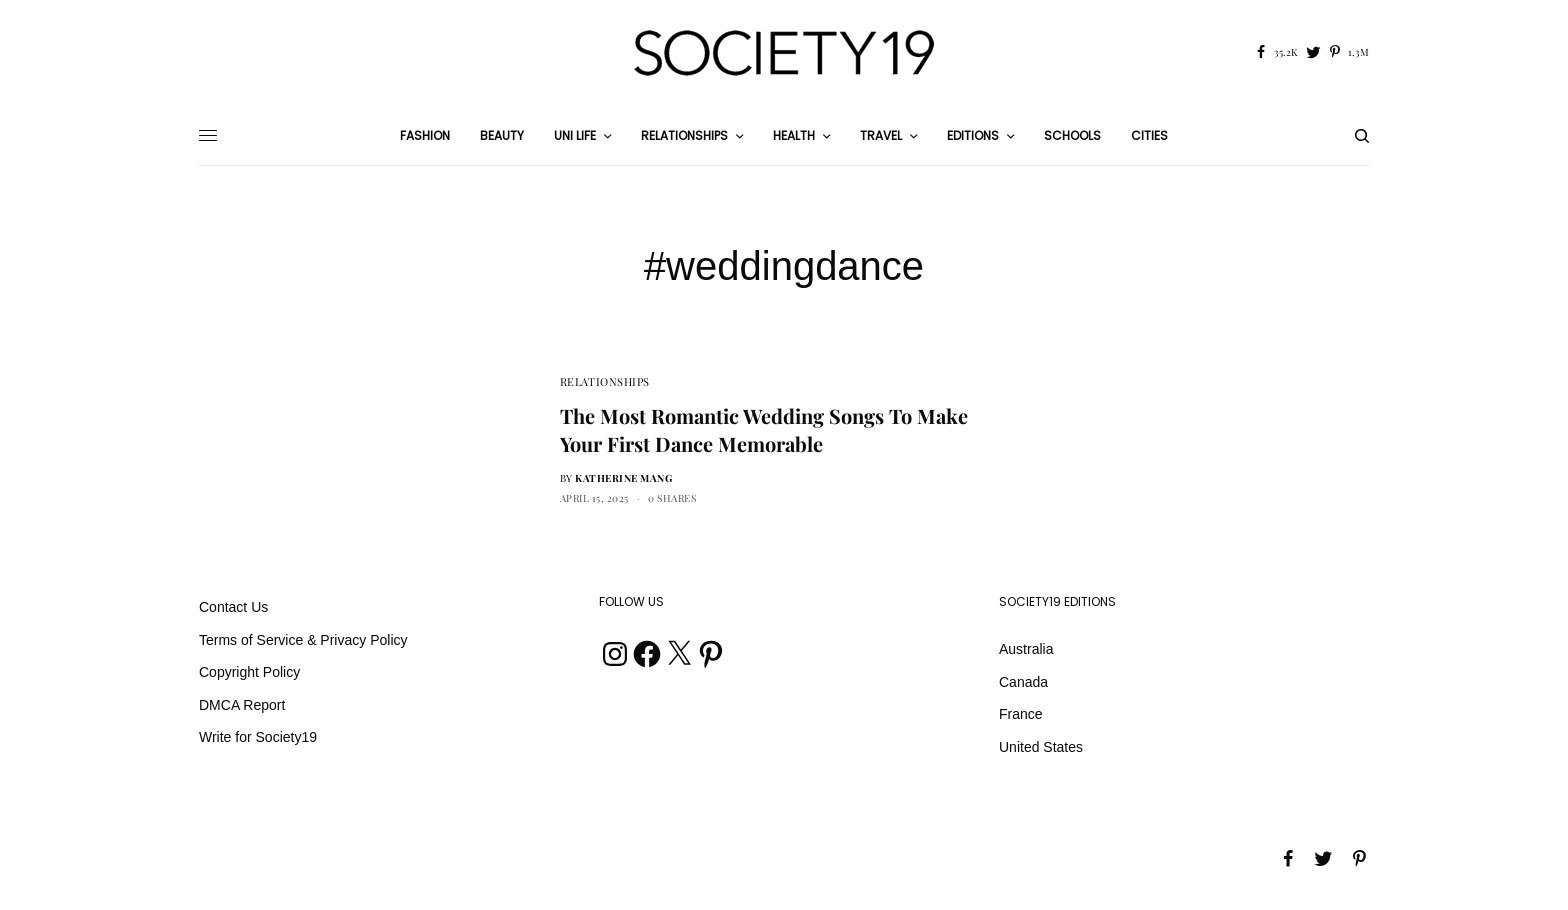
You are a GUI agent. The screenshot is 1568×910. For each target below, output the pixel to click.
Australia (1026, 649)
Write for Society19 (258, 737)
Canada (1023, 682)
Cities (1149, 135)
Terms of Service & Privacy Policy (303, 640)
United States (1041, 747)
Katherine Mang (623, 478)
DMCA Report (242, 705)
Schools (1072, 135)
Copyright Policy (249, 672)
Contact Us (233, 607)
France (1021, 714)
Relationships (605, 381)
